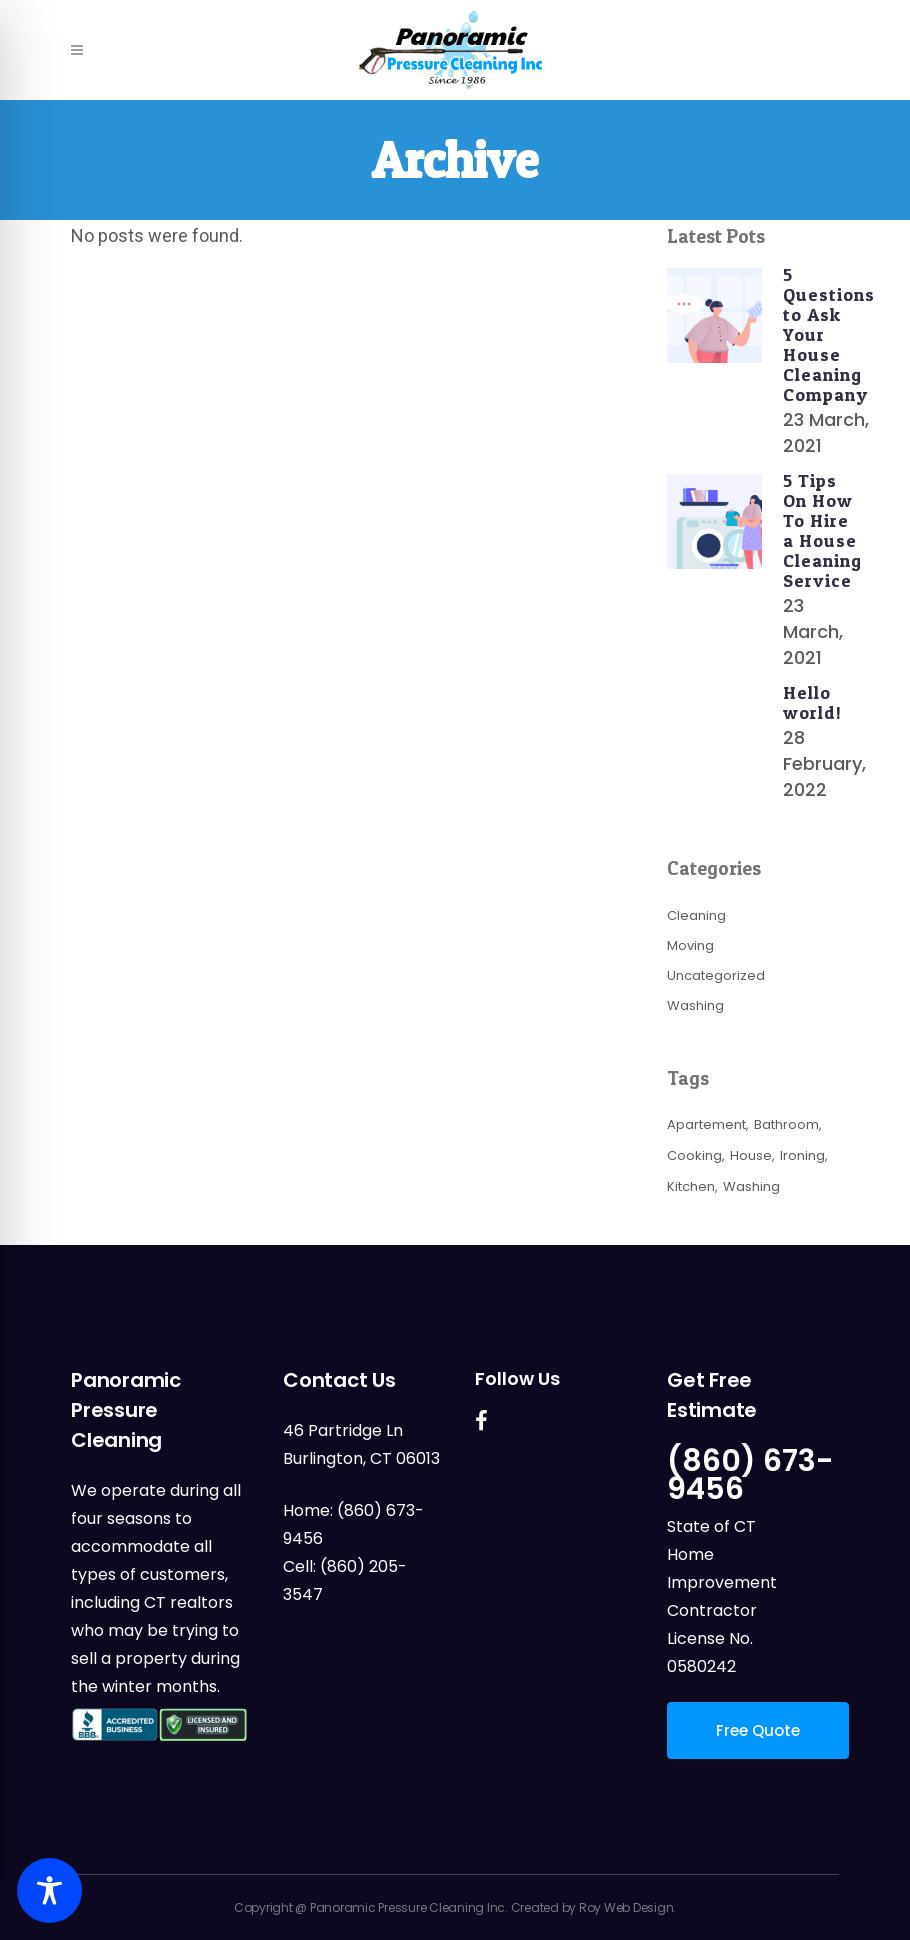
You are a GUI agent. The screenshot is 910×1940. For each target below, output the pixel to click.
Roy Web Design (626, 1907)
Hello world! (812, 702)
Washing (695, 1005)
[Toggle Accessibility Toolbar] (49, 1890)
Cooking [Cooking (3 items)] (694, 1155)
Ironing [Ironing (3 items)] (802, 1155)
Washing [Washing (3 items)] (751, 1186)
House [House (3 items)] (751, 1155)
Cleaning (696, 915)
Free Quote (758, 1730)
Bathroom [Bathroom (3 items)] (786, 1124)
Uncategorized (716, 975)
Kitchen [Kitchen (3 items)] (691, 1186)
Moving (690, 945)
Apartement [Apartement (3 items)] (706, 1124)
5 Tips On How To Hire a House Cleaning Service (822, 530)
